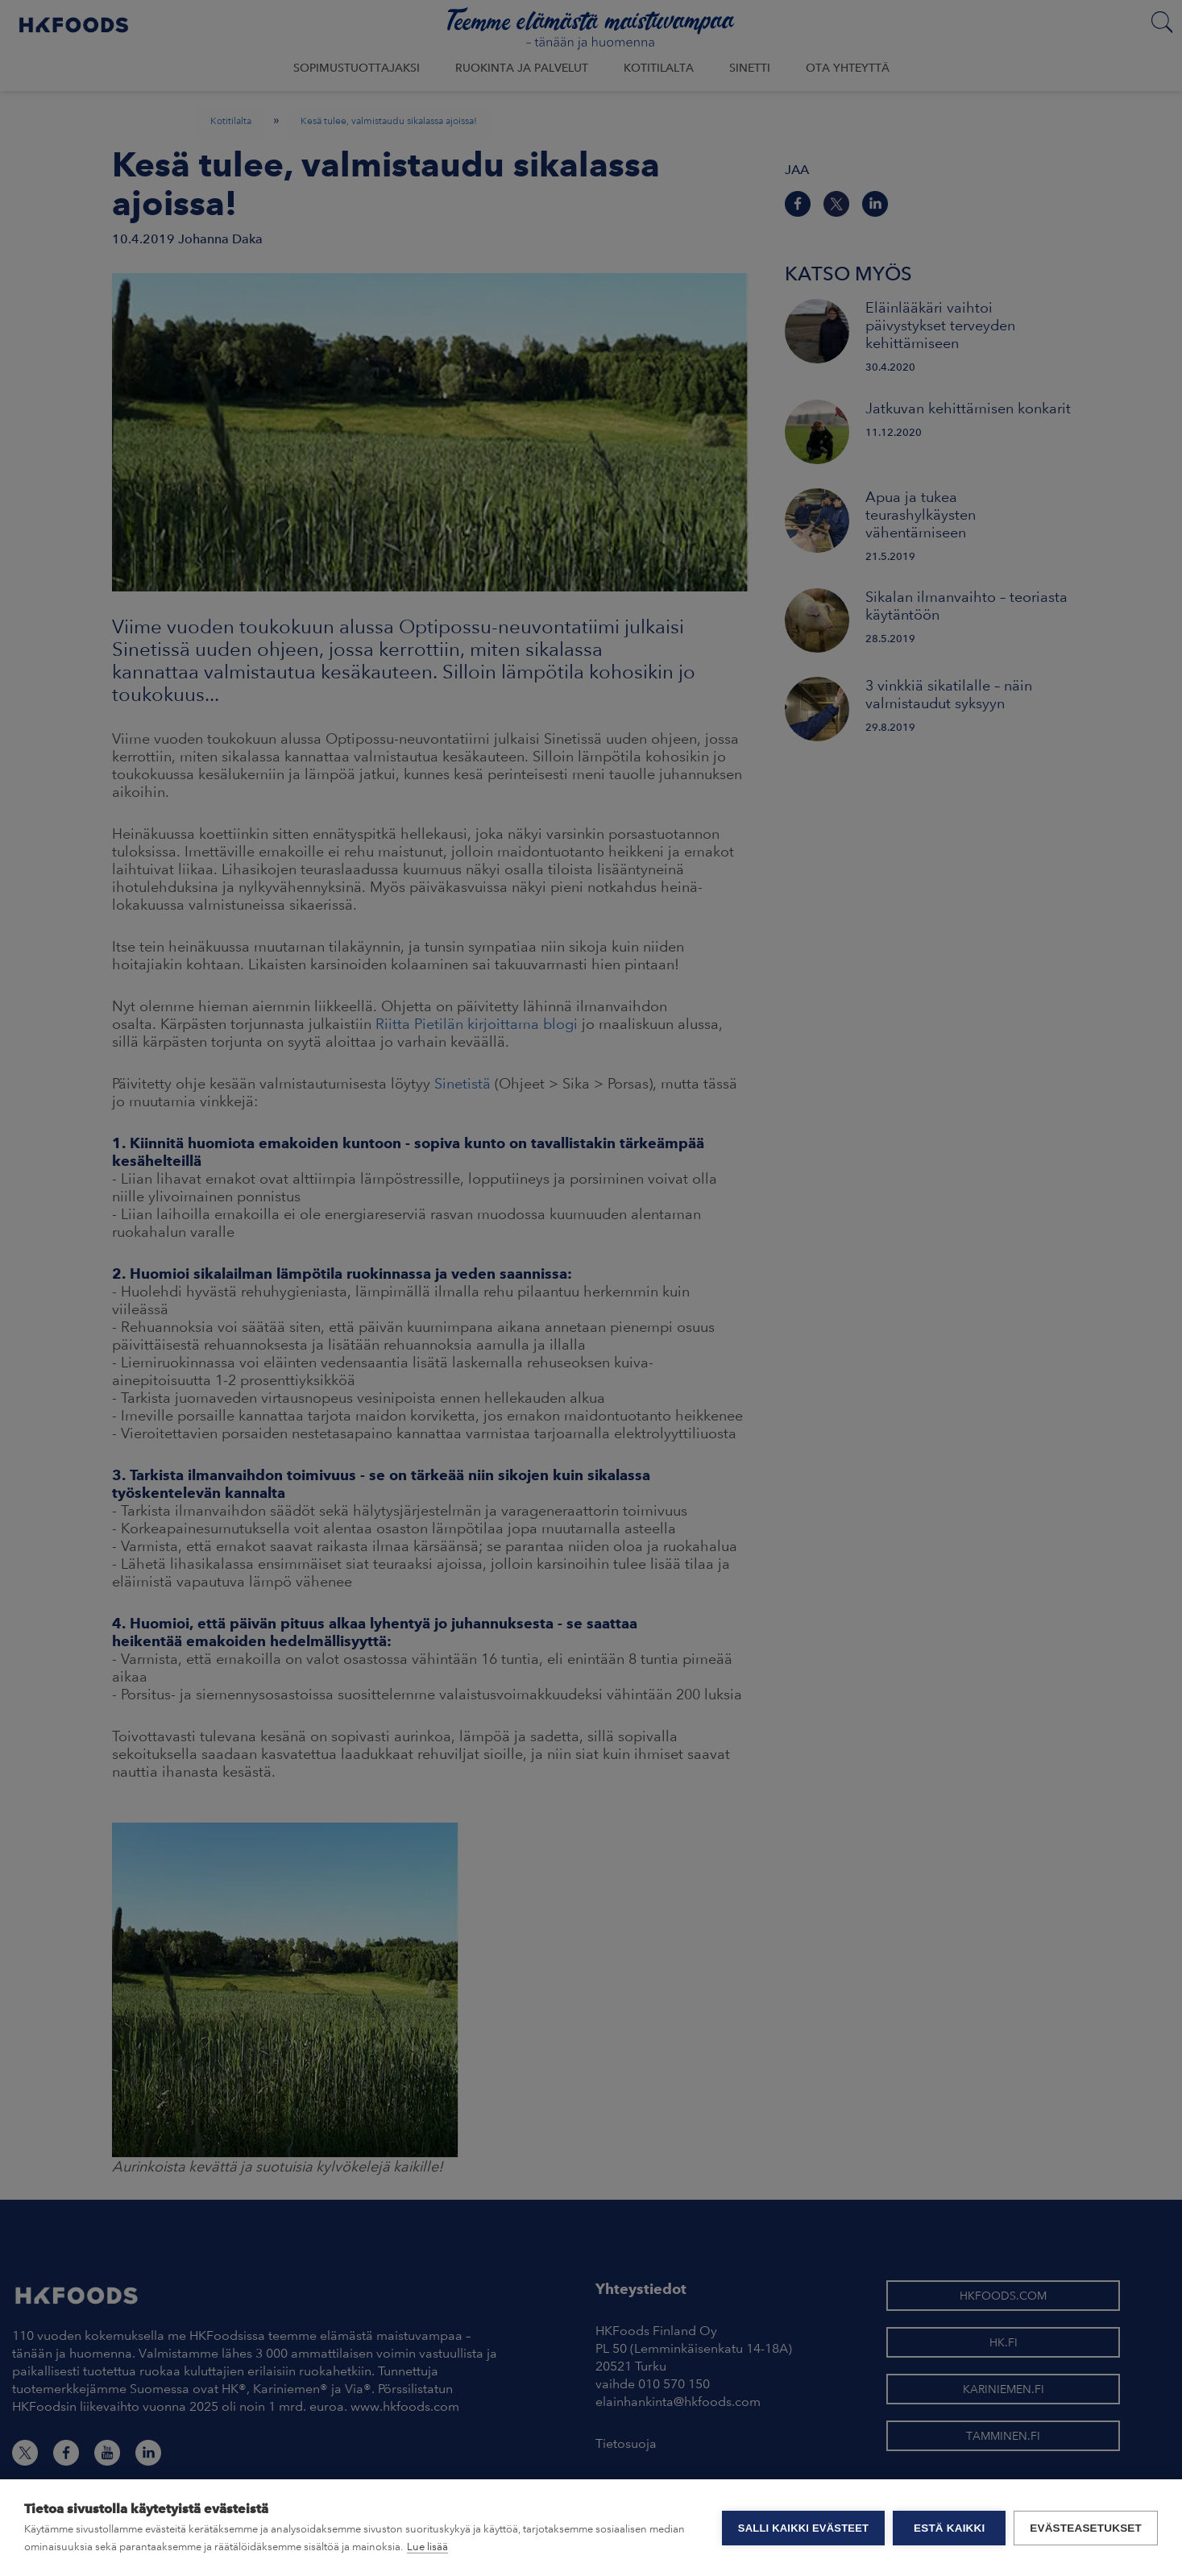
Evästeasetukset (1086, 2528)
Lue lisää (427, 2547)
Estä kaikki (949, 2528)
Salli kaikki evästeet (803, 2528)
